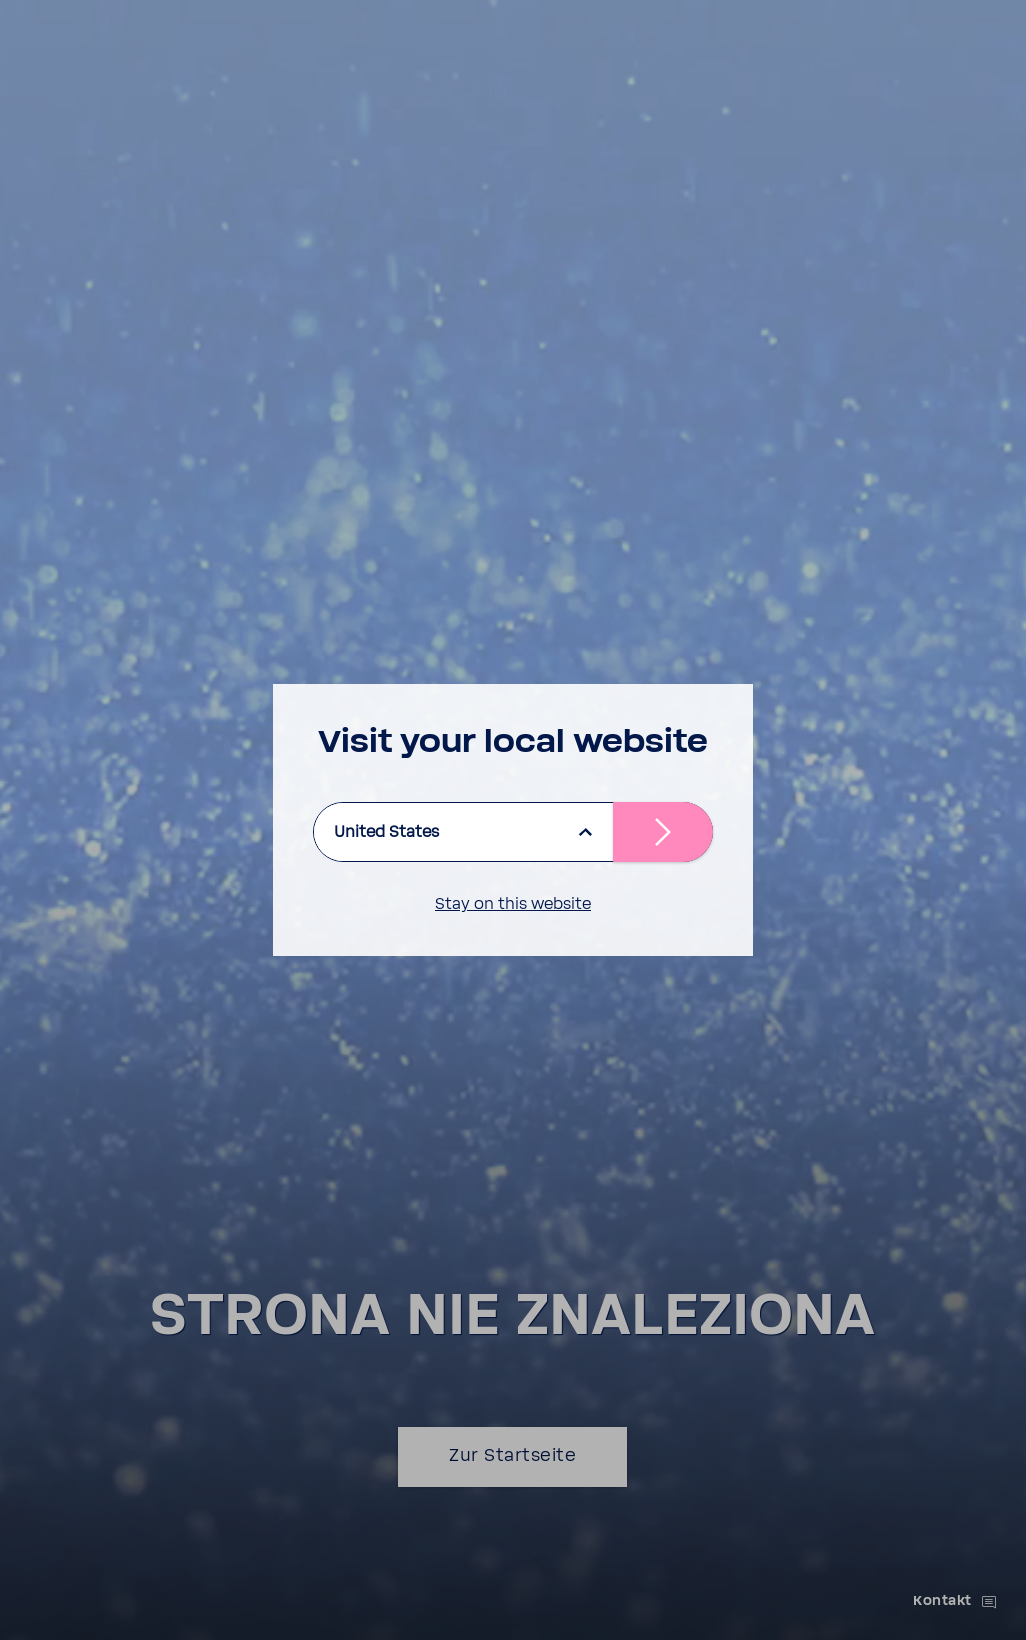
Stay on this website (513, 904)
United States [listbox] (386, 832)
